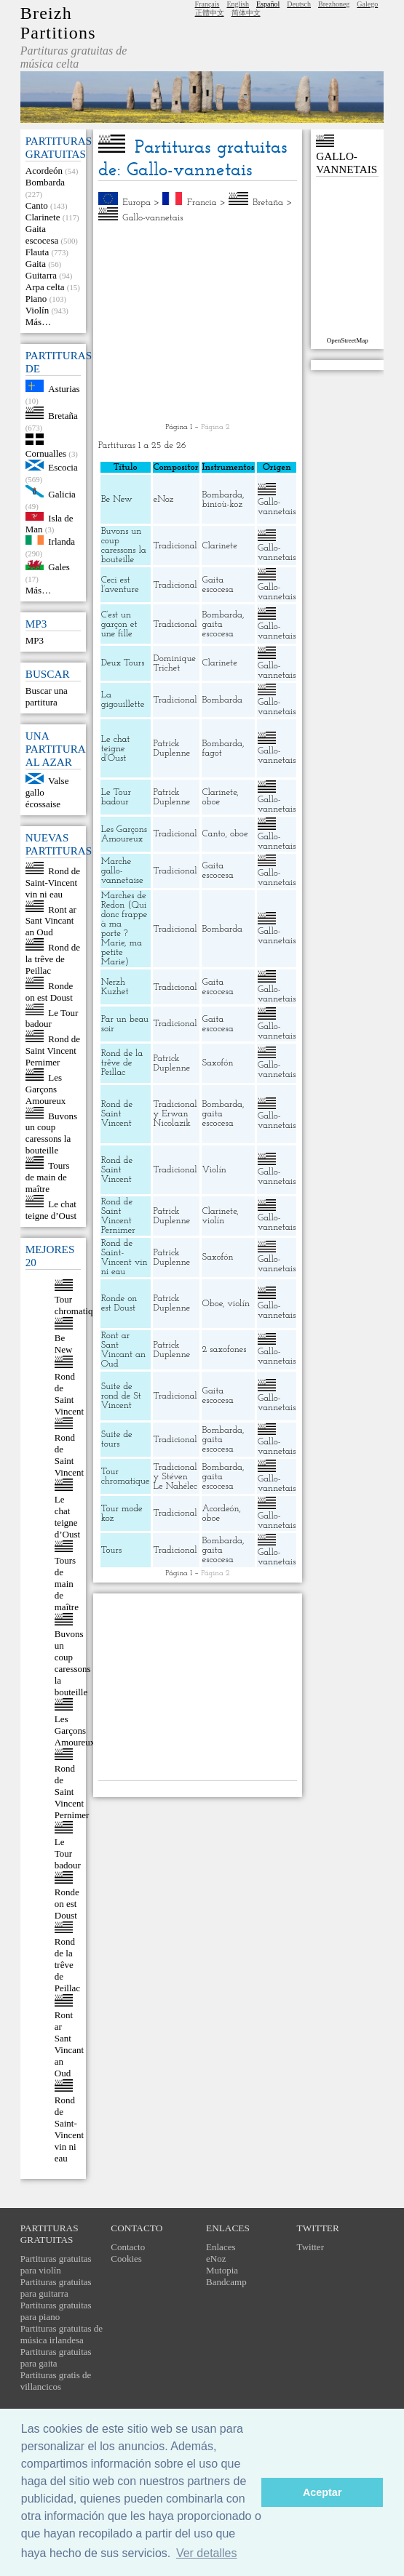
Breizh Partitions (58, 23)
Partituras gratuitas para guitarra (56, 2287)
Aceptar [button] (322, 2492)
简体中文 (246, 13)
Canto (36, 205)
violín (213, 1220)
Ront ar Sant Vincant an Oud (50, 920)
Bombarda (45, 182)
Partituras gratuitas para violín (56, 2264)
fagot (212, 753)
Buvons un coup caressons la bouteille (51, 1133)
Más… (38, 321)
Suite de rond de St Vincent (121, 1396)
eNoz (164, 499)
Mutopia (222, 2270)
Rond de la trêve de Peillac (52, 959)
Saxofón (218, 1063)
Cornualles (45, 453)
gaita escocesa (218, 629)
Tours (111, 1550)
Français (207, 4)
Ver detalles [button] (206, 2553)
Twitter (310, 2246)
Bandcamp (226, 2281)
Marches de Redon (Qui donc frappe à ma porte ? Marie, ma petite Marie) (124, 929)
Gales (59, 566)
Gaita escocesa (41, 234)
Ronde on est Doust (49, 991)
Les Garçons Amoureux (45, 1089)
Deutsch (299, 4)
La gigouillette (123, 699)
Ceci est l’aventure (120, 584)
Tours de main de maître (47, 1177)
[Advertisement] (198, 323)
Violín (37, 310)
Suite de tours (116, 1439)
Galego (367, 4)
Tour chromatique (78, 1305)
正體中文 (209, 13)
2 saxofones (224, 1349)
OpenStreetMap (347, 340)
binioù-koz (222, 504)
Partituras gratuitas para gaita (56, 2357)
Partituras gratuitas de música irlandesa (61, 2334)
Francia (202, 202)
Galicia (62, 494)
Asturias (63, 388)
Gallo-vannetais (152, 218)
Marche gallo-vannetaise (122, 871)
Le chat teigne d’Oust (50, 1210)
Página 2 (215, 427)
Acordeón (44, 170)
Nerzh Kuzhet (115, 986)
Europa (136, 202)
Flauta (37, 252)
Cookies (126, 2258)
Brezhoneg (333, 4)
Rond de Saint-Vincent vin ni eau (52, 882)
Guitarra (41, 275)
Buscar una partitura (46, 696)
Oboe (212, 1303)
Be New (64, 1343)
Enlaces (220, 2246)
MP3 (34, 640)
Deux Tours (123, 663)
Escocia (62, 467)
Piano (36, 298)
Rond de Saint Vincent (69, 1394)
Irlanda (61, 541)
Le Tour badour (68, 1853)
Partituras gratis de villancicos (55, 2380)
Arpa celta (45, 286)
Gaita (35, 263)
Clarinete (42, 217)
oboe (211, 802)
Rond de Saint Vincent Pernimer (52, 1050)
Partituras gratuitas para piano (56, 2311)
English (237, 4)
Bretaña (62, 415)
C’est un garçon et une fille (119, 624)
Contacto (128, 2246)
